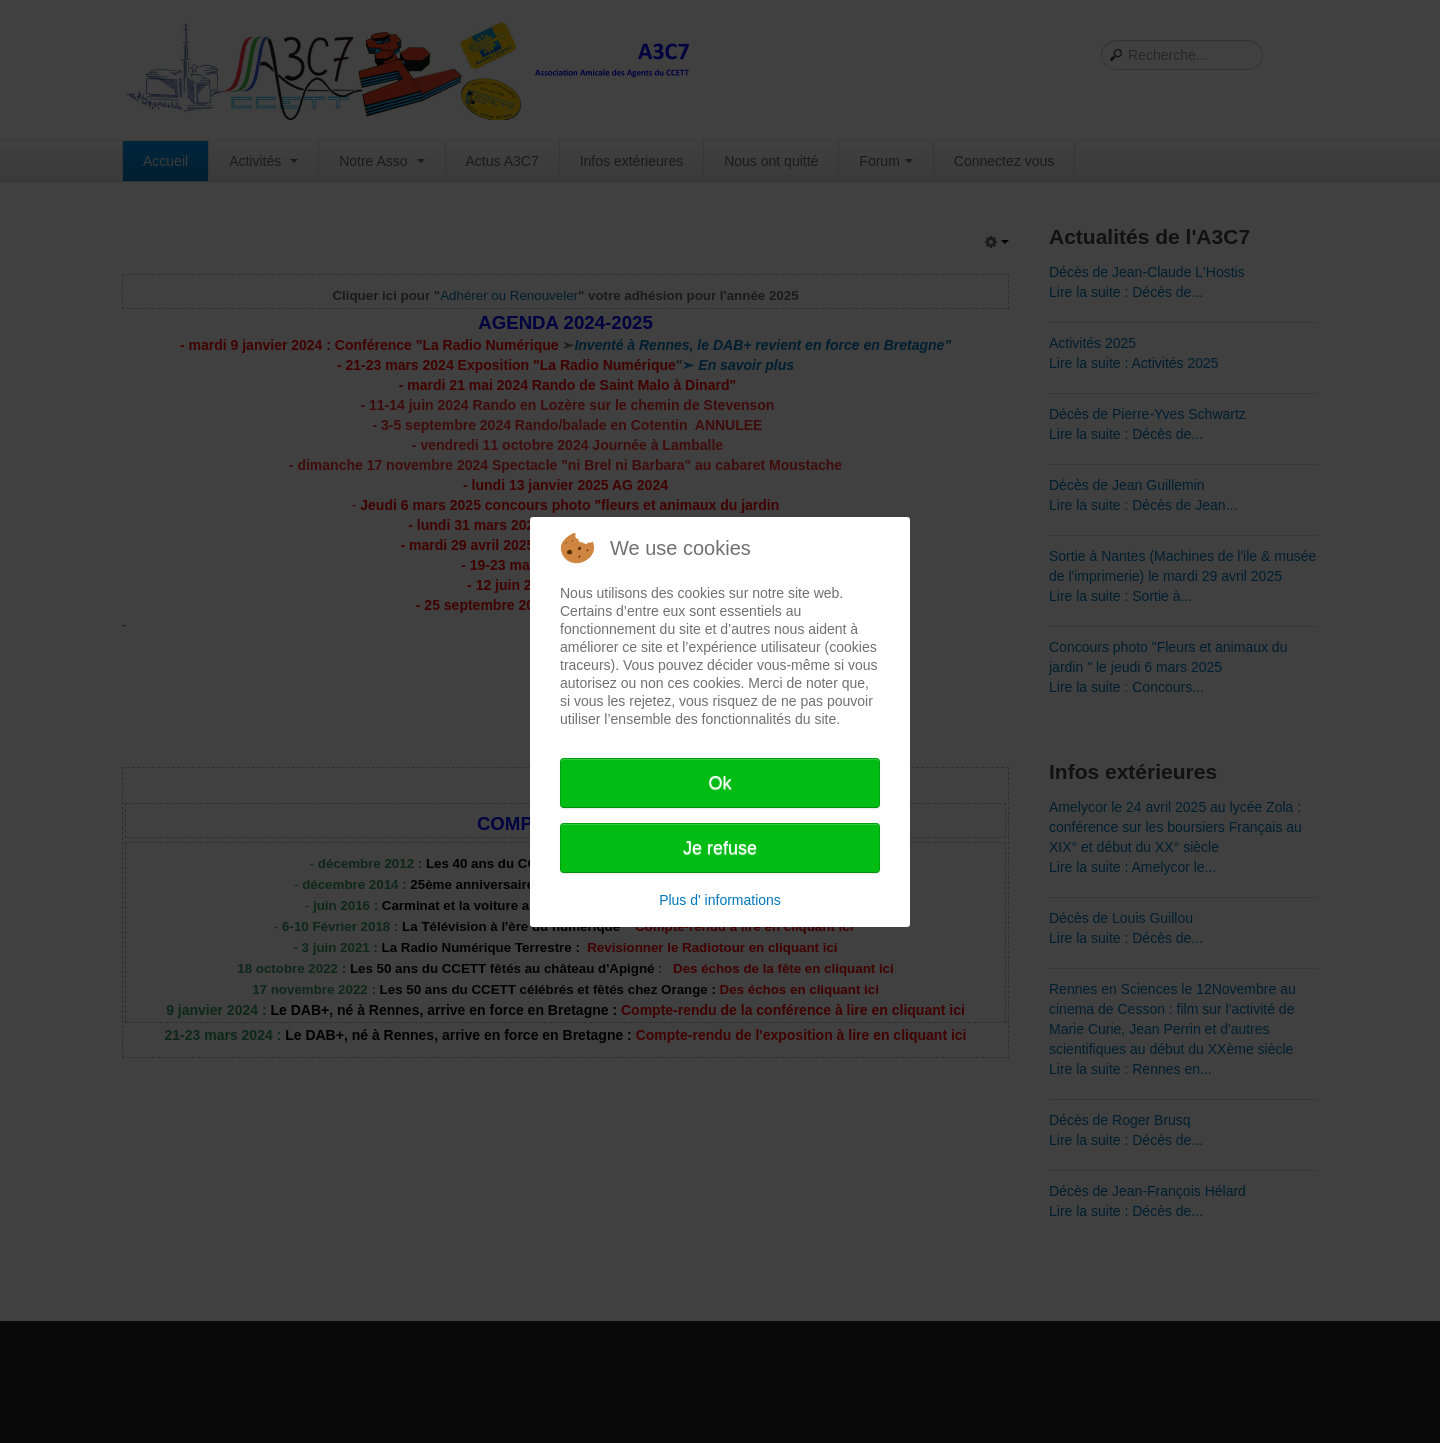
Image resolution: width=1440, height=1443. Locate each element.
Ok (719, 783)
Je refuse (720, 848)
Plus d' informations (720, 900)
